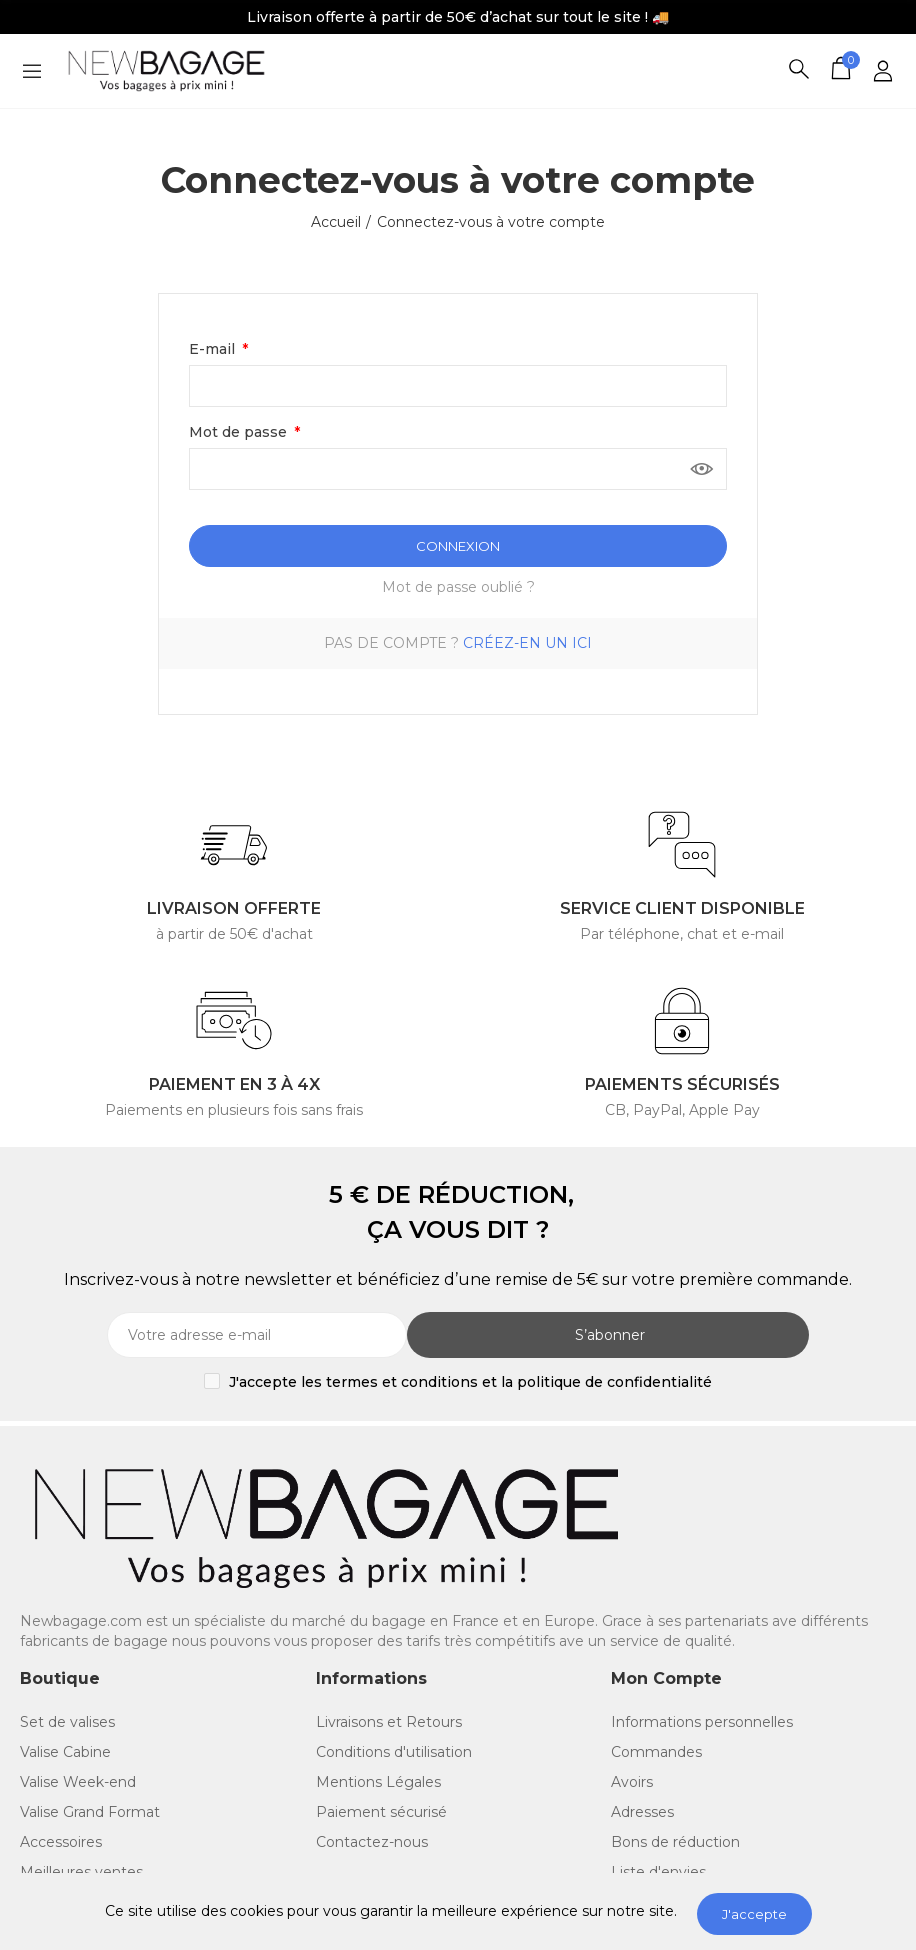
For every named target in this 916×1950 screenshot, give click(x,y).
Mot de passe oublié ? (458, 587)
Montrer (702, 469)
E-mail (214, 349)
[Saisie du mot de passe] (458, 469)
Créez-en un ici (527, 643)
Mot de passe (240, 432)
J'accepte (754, 1914)
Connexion (458, 546)
